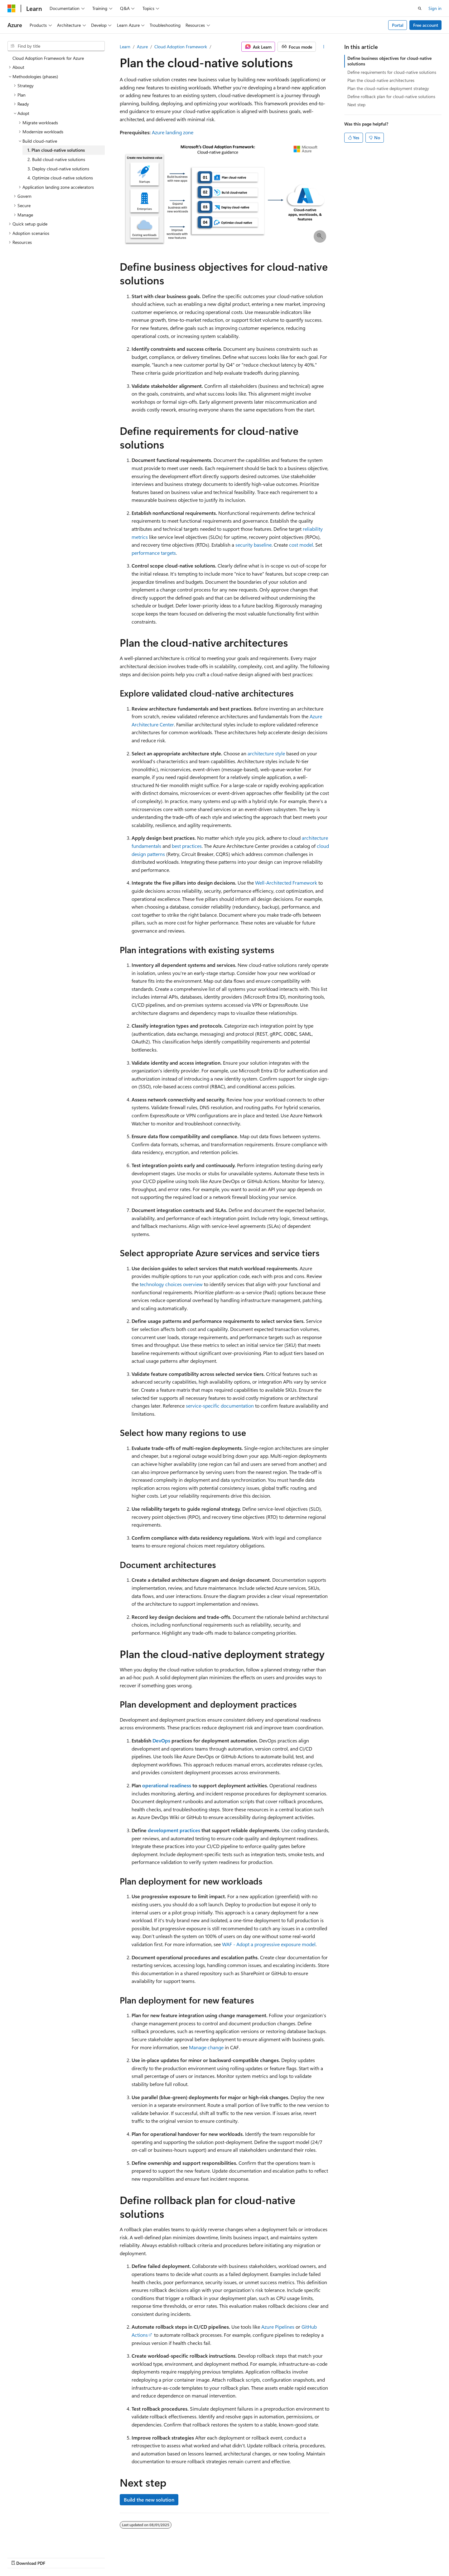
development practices (174, 1830)
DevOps (161, 1740)
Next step (356, 104)
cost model (301, 544)
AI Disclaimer (206, 2556)
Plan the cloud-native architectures (380, 80)
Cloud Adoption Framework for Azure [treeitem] (48, 58)
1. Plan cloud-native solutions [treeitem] (56, 150)
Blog (271, 2556)
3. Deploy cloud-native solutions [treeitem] (58, 169)
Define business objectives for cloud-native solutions (389, 61)
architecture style (266, 753)
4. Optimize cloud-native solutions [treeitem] (60, 178)
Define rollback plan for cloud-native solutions (391, 96)
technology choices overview (171, 1284)
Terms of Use (353, 2556)
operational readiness (166, 1785)
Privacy (322, 2556)
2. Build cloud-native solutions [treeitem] (56, 159)
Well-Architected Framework (286, 882)
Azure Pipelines (277, 2326)
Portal (397, 25)
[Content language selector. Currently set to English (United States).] (36, 2556)
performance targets (154, 552)
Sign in (435, 8)
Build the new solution (149, 2499)
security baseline (253, 544)
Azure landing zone (172, 132)
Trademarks (384, 2556)
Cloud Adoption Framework (180, 47)
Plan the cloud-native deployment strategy (388, 88)
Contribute (297, 2556)
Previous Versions (242, 2556)
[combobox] (56, 46)
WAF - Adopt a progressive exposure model (269, 1944)
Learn (125, 47)
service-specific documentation (220, 1405)
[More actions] (323, 47)
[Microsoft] (11, 8)
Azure (142, 47)
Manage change (206, 2047)
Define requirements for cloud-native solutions (391, 72)
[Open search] (419, 8)
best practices (187, 846)
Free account (425, 25)
